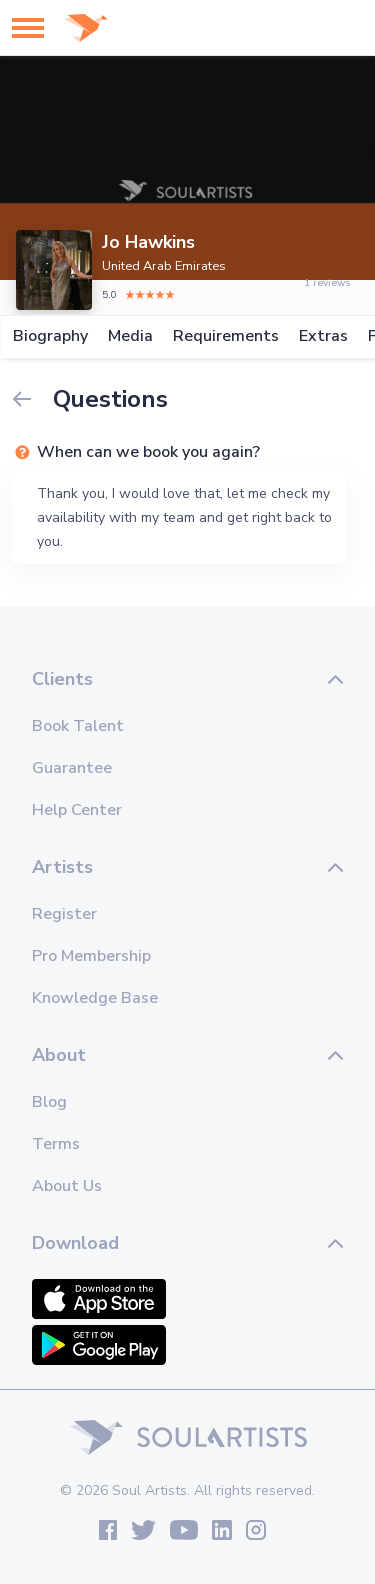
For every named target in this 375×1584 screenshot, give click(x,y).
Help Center (77, 810)
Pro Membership (91, 956)
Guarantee (72, 768)
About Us (67, 1186)
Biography (49, 336)
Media (129, 336)
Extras (322, 336)
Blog (49, 1102)
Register (64, 914)
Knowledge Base (95, 998)
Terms (56, 1144)
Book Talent (78, 726)
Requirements (225, 336)
